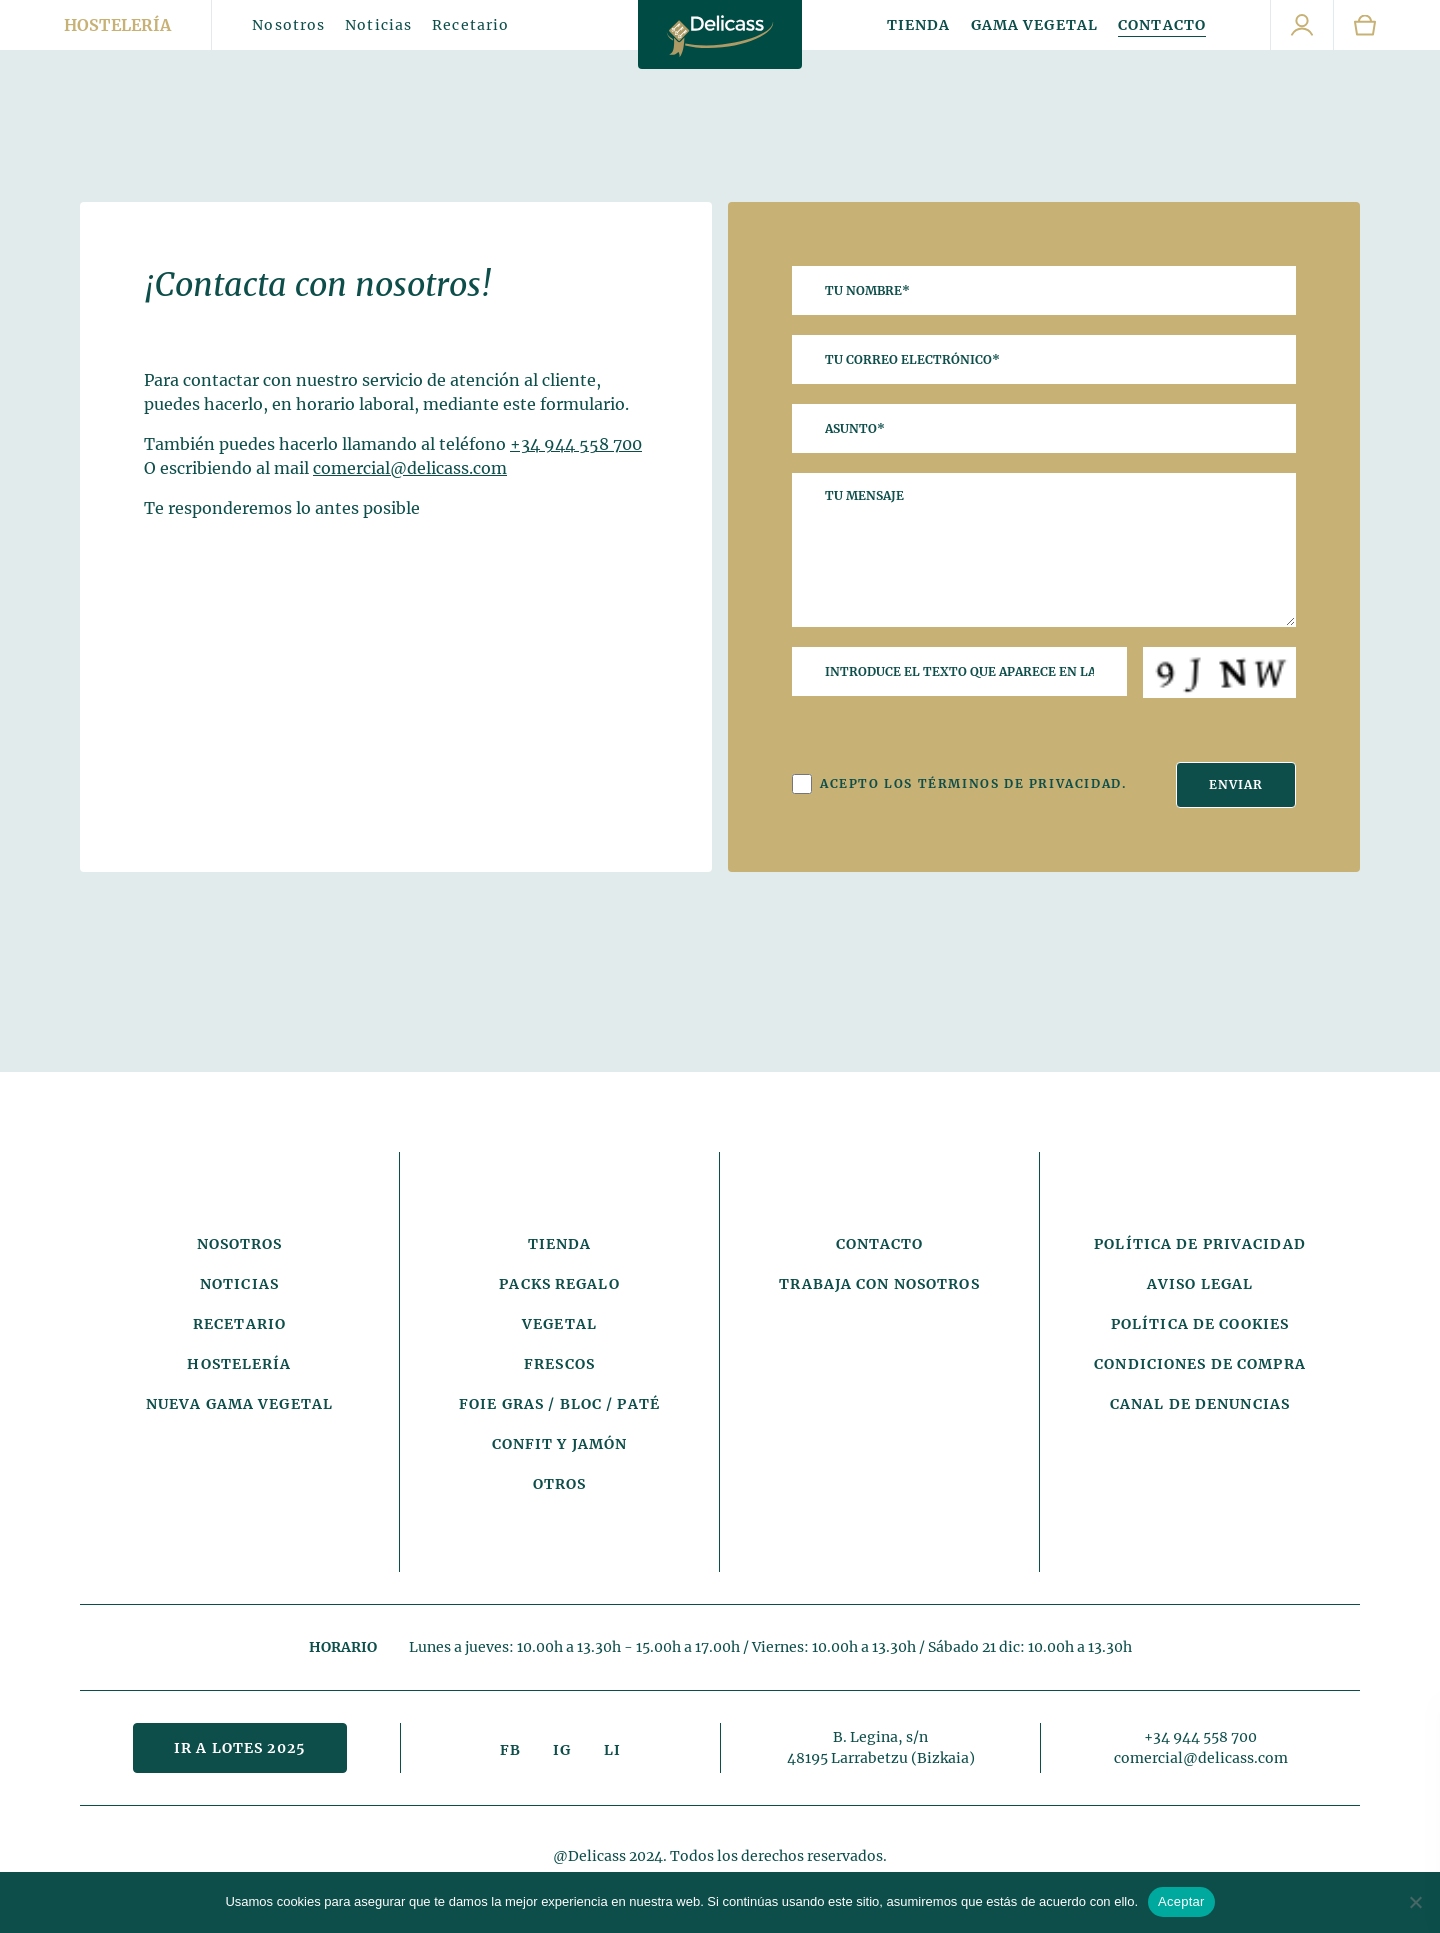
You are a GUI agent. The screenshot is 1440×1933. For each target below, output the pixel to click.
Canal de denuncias (1200, 1404)
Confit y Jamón (560, 1444)
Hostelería (117, 25)
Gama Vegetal (1034, 25)
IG (562, 1750)
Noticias (378, 25)
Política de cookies (1200, 1324)
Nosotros (288, 25)
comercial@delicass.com (410, 468)
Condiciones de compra (1200, 1364)
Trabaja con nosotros (879, 1284)
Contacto (1162, 25)
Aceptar (1181, 1901)
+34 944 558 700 (576, 444)
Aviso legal (1200, 1284)
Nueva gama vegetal (239, 1404)
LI (612, 1750)
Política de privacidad (1200, 1244)
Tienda (919, 25)
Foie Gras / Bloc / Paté (559, 1404)
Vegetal (559, 1324)
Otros (560, 1484)
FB (510, 1750)
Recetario (470, 25)
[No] (1415, 1902)
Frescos (559, 1364)
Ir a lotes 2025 (240, 1748)
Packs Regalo (559, 1284)
